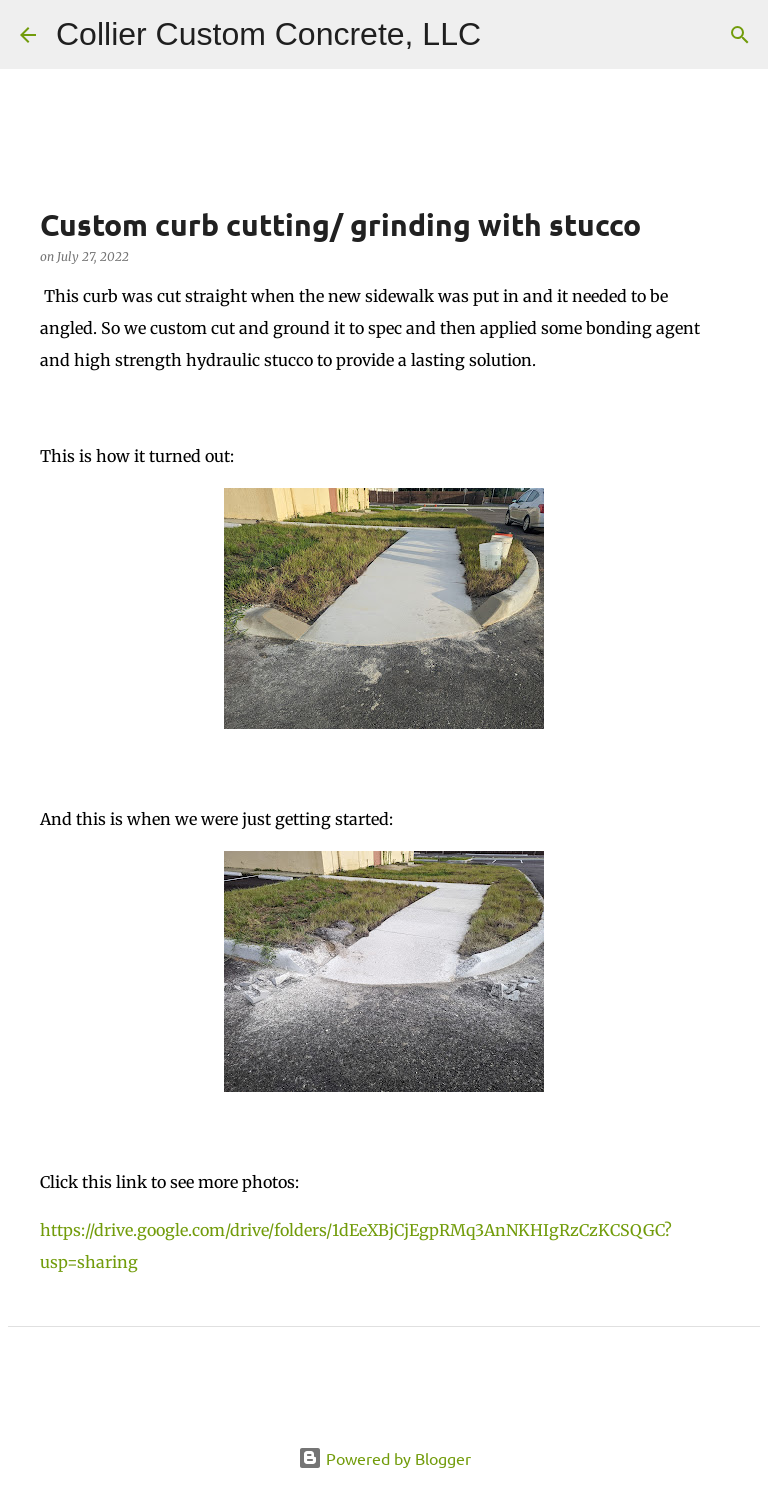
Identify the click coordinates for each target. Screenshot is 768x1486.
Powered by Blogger (384, 1458)
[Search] (509, 35)
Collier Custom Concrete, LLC (268, 34)
